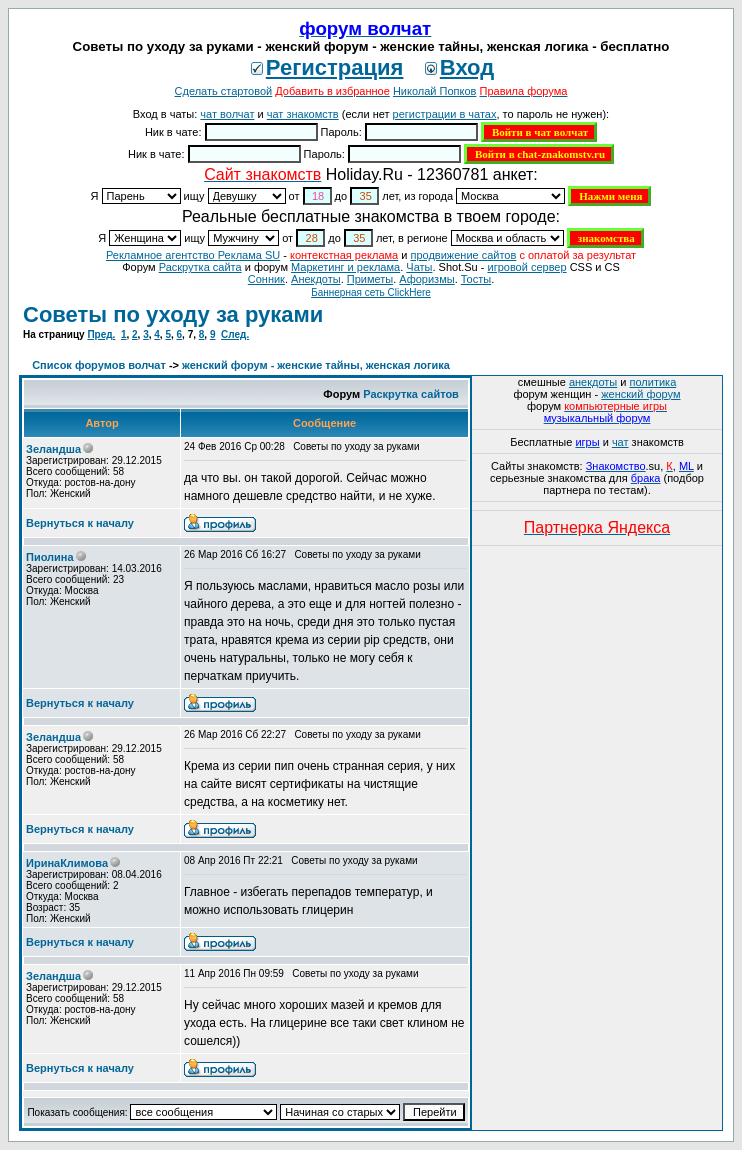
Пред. (101, 334)
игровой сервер (526, 267)
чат (620, 442)
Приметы (370, 279)
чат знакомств (303, 114)
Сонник (266, 279)
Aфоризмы (426, 279)
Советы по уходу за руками (173, 314)
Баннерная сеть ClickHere (371, 292)
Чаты (419, 267)
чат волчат (227, 114)
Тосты (476, 279)
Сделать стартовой (224, 91)
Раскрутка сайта (200, 267)
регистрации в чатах (445, 114)
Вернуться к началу (80, 523)
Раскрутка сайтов (411, 394)
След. (235, 334)
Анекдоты (316, 279)
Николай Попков (435, 91)
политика (653, 382)
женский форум (640, 394)
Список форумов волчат (99, 365)
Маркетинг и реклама (345, 267)
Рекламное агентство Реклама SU (193, 255)
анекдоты (593, 382)
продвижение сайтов (463, 255)
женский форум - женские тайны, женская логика (316, 365)
